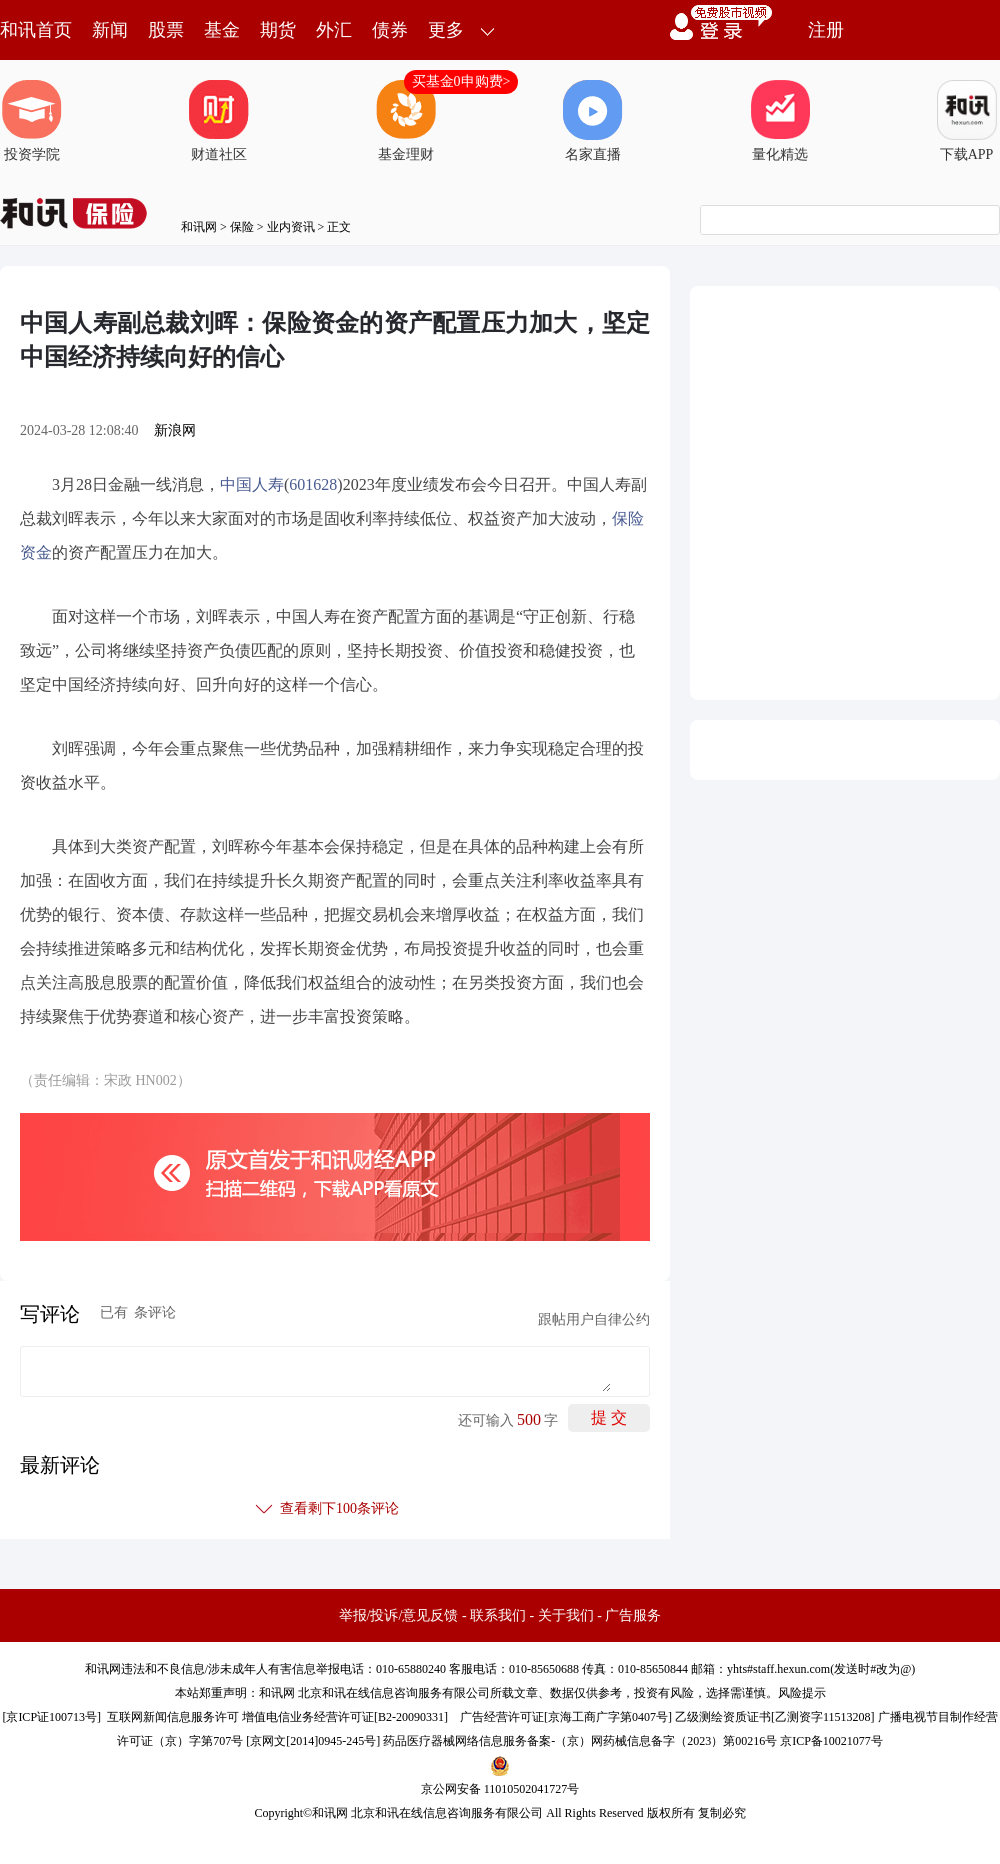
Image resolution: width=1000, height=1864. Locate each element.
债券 (390, 30)
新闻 (110, 30)
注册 (826, 30)
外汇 (334, 30)
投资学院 (32, 121)
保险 (242, 227)
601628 (313, 484)
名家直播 (593, 121)
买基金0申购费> (461, 81)
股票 (166, 30)
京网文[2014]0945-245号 (313, 1741)
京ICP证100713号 (51, 1717)
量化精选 (780, 121)
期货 (278, 30)
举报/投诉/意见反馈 (399, 1615)
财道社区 (219, 121)
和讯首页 (36, 30)
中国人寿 (252, 484)
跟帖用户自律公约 (594, 1319)
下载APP (967, 121)
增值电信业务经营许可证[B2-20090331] (345, 1717)
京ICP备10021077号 (831, 1741)
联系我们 (498, 1615)
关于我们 (566, 1615)
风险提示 (802, 1693)
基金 (222, 30)
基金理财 (406, 121)
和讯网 (199, 227)
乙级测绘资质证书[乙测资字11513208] (775, 1717)
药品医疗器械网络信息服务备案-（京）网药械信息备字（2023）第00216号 (580, 1741)
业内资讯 (291, 227)
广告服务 (633, 1615)
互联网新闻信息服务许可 (173, 1717)
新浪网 (175, 430)
